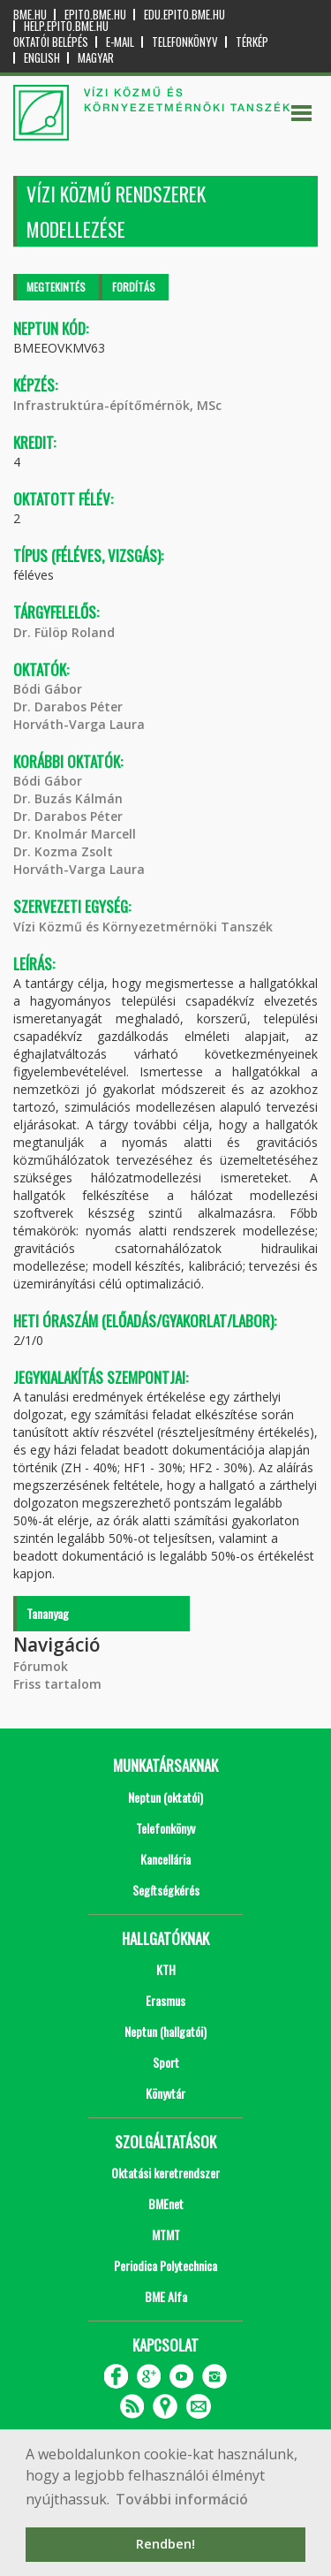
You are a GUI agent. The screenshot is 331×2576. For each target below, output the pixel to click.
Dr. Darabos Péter (68, 706)
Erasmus (165, 2000)
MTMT (166, 2234)
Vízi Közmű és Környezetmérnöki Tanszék (143, 926)
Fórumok (40, 1666)
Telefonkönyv (185, 42)
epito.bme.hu (95, 14)
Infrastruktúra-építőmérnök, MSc (117, 405)
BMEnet (166, 2203)
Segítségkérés (165, 1890)
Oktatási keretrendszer (165, 2172)
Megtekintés (56, 286)
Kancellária (165, 1859)
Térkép (252, 42)
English (42, 58)
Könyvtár (165, 2093)
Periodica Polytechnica (165, 2265)
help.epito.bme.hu (66, 26)
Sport (166, 2062)
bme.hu (30, 14)
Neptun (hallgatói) (165, 2031)
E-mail (120, 42)
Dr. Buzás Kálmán (68, 798)
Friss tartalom (57, 1684)
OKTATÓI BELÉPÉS (50, 42)
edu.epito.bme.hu (184, 14)
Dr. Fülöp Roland (64, 632)
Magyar (96, 58)
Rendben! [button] (165, 2543)
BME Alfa (166, 2296)
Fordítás (133, 286)
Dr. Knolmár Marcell (74, 833)
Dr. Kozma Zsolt (63, 851)
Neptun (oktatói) (165, 1797)
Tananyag (47, 1613)
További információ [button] (182, 2499)
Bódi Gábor (47, 688)
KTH (166, 1969)
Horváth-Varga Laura (79, 724)
